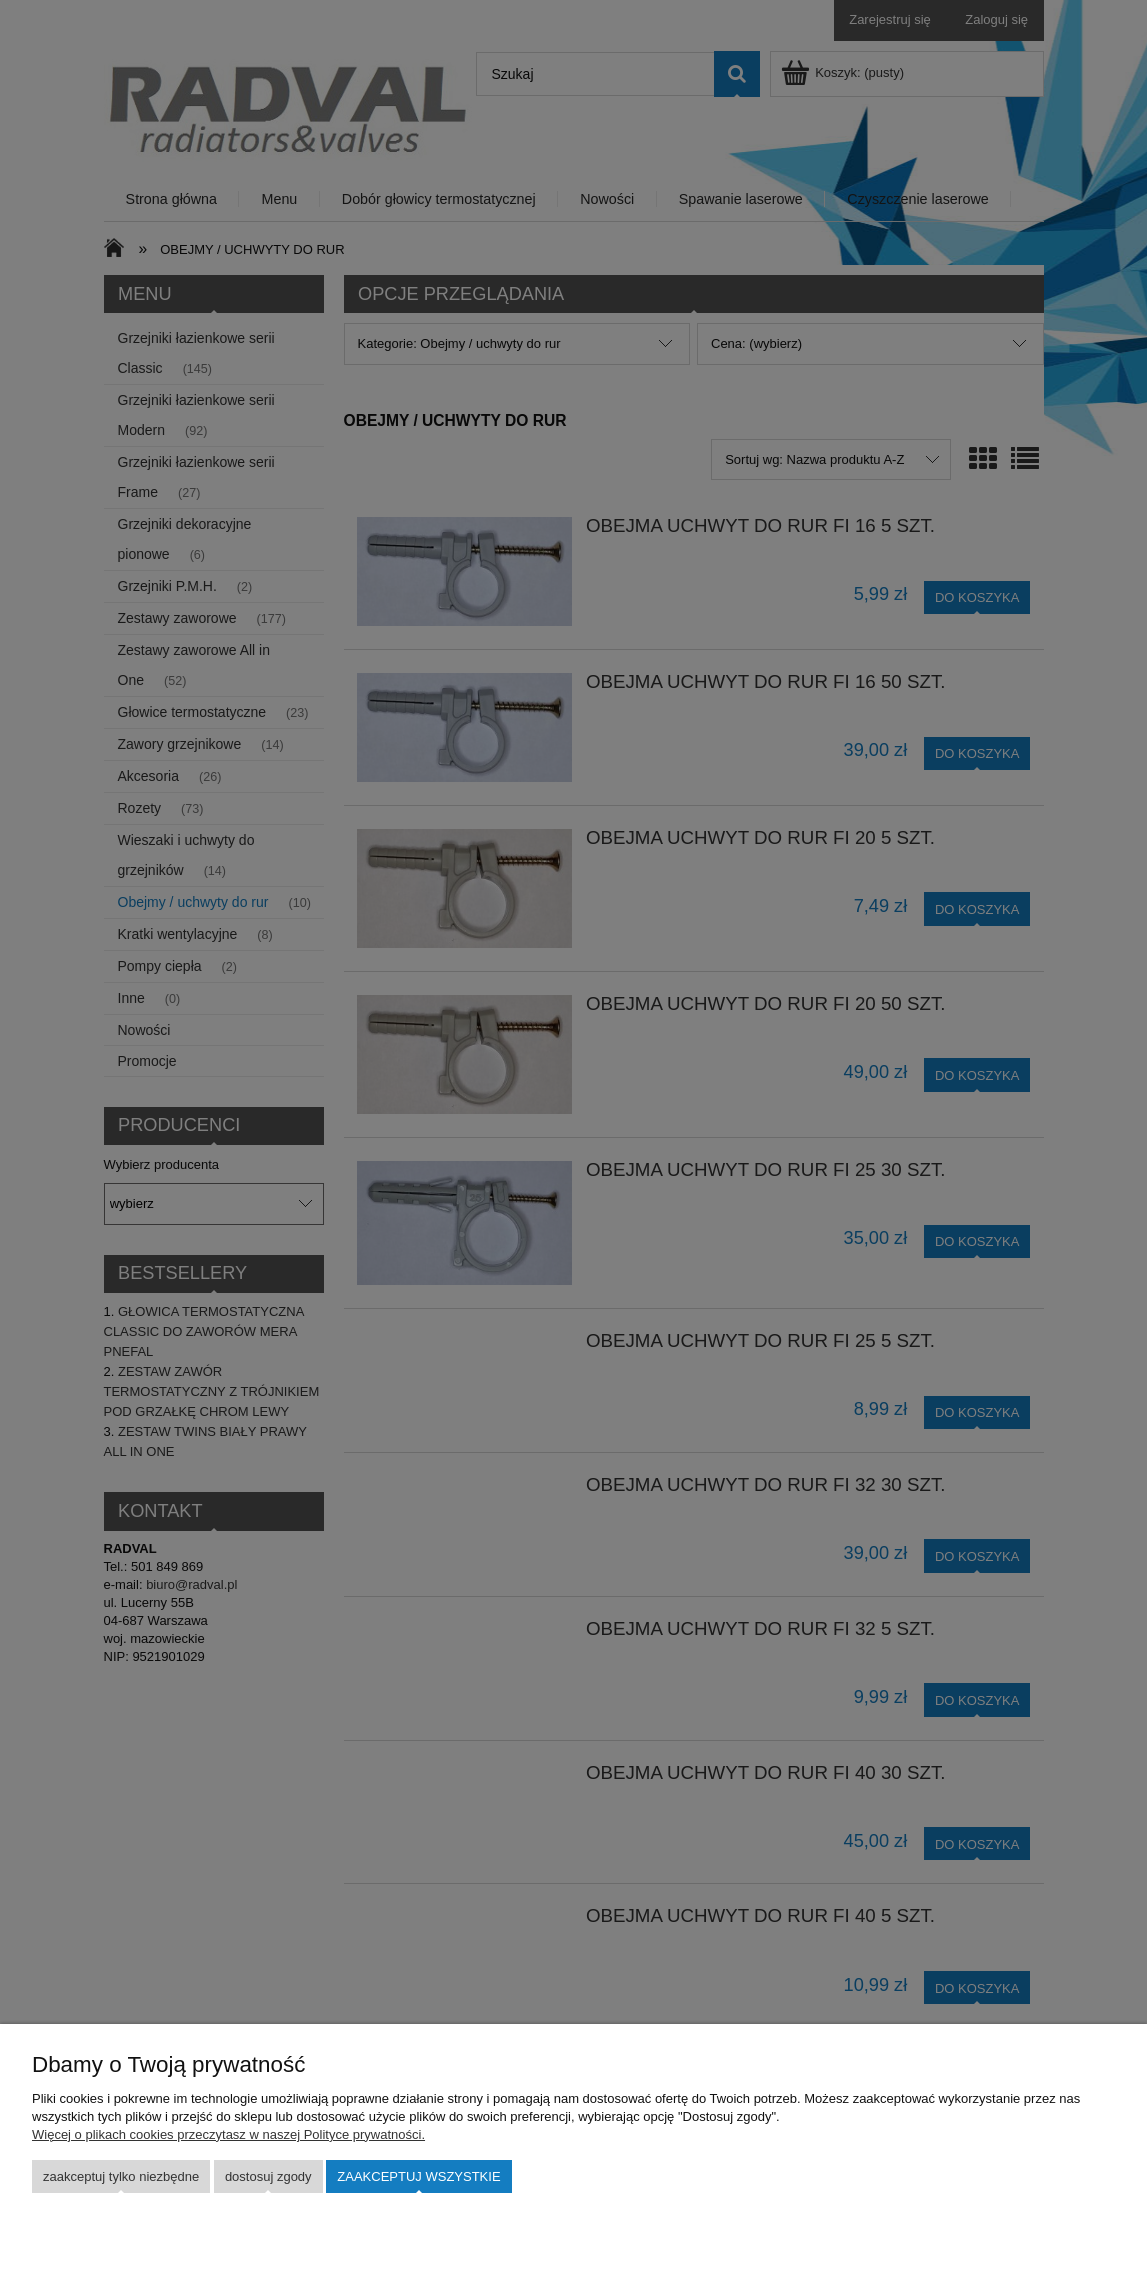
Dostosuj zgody (268, 2176)
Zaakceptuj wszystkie (418, 2176)
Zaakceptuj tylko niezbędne (121, 2176)
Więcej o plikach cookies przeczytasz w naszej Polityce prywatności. (228, 2134)
